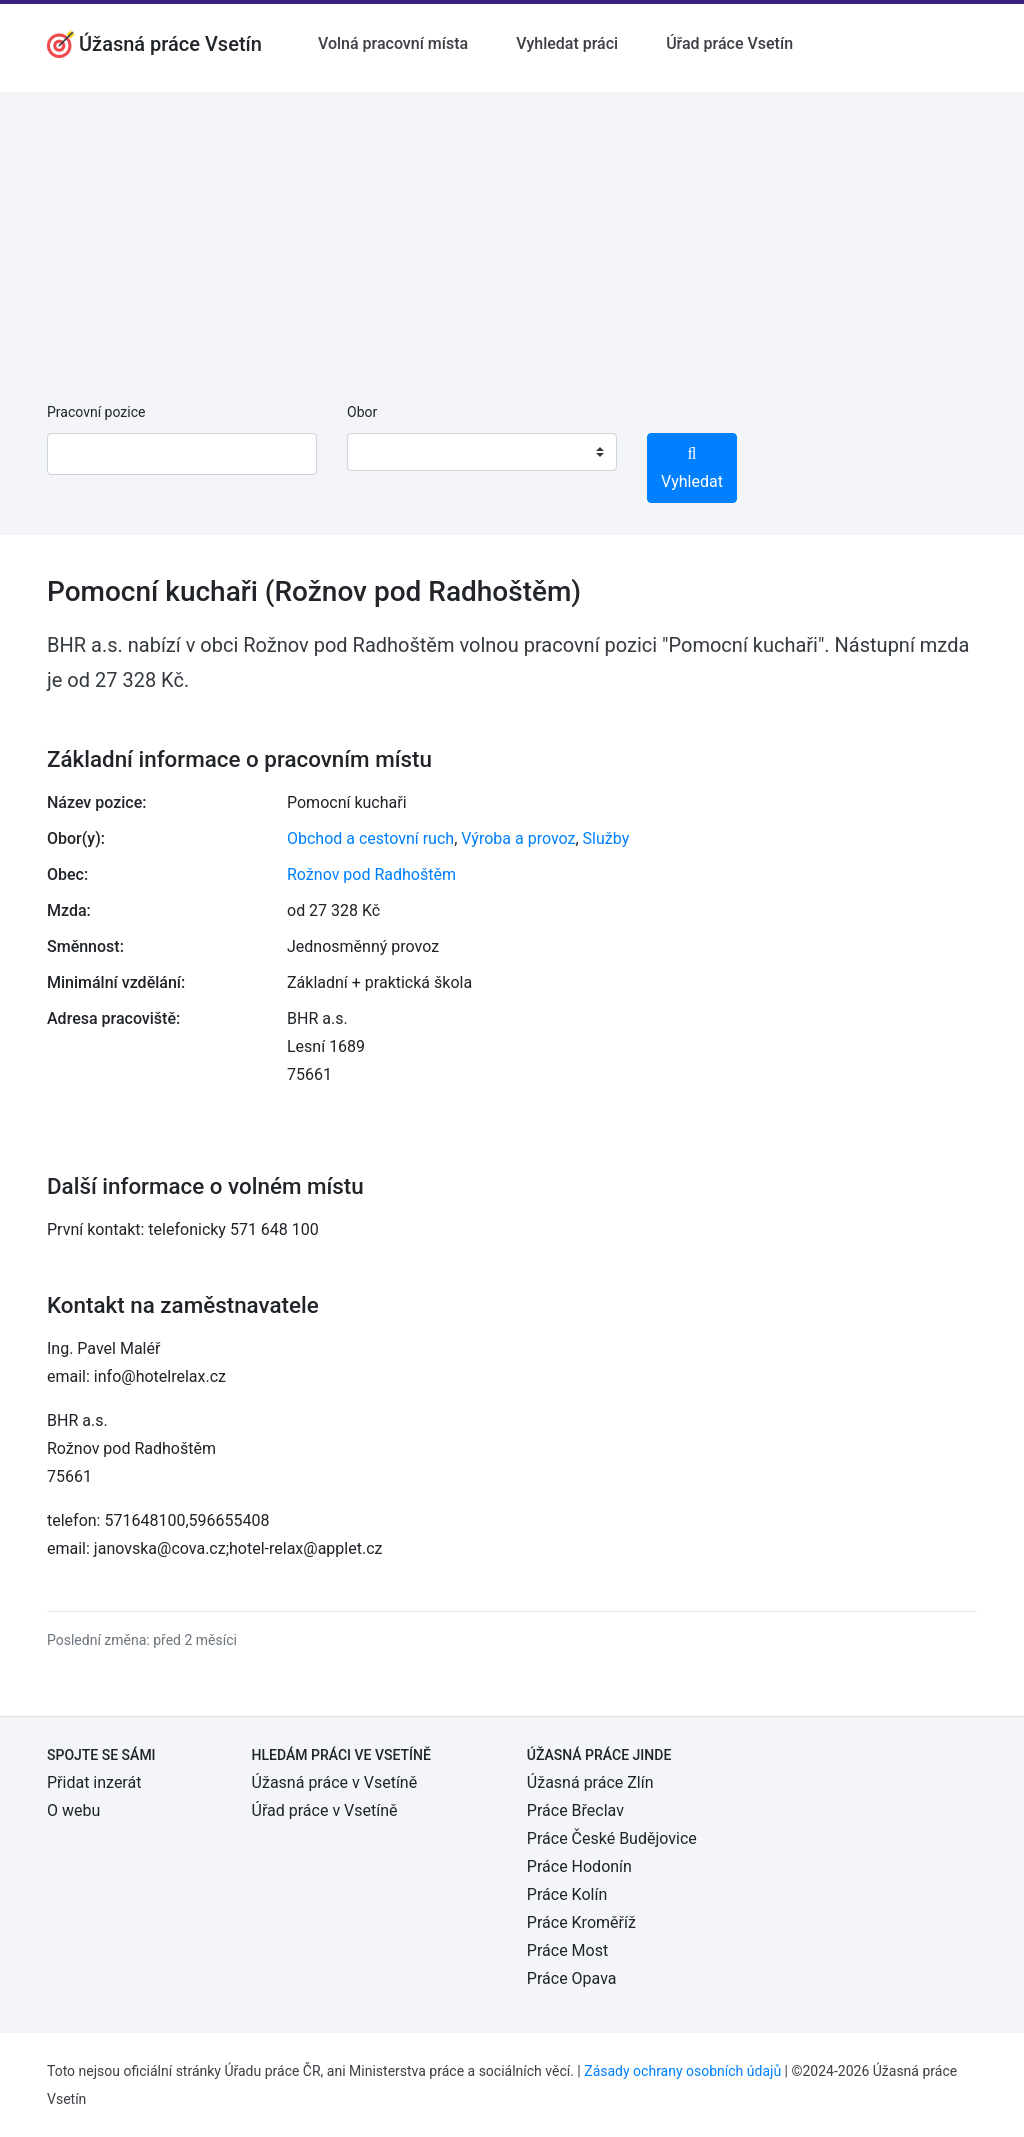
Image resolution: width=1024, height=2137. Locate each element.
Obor (362, 412)
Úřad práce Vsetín (729, 43)
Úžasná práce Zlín (590, 1782)
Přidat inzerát (94, 1782)
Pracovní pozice (96, 412)
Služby (606, 838)
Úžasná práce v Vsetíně (335, 1782)
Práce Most (567, 1950)
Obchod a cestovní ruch (370, 838)
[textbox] (388, 452)
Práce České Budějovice (612, 1838)
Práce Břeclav (575, 1810)
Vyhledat (692, 468)
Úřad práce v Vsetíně (325, 1810)
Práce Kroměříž (581, 1922)
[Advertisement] (512, 232)
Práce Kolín (567, 1894)
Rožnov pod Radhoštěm (371, 874)
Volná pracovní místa (393, 43)
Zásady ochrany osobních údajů (682, 2071)
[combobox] (482, 452)
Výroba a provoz (518, 838)
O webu (73, 1810)
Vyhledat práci (567, 43)
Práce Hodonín (579, 1866)
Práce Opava (572, 1978)
